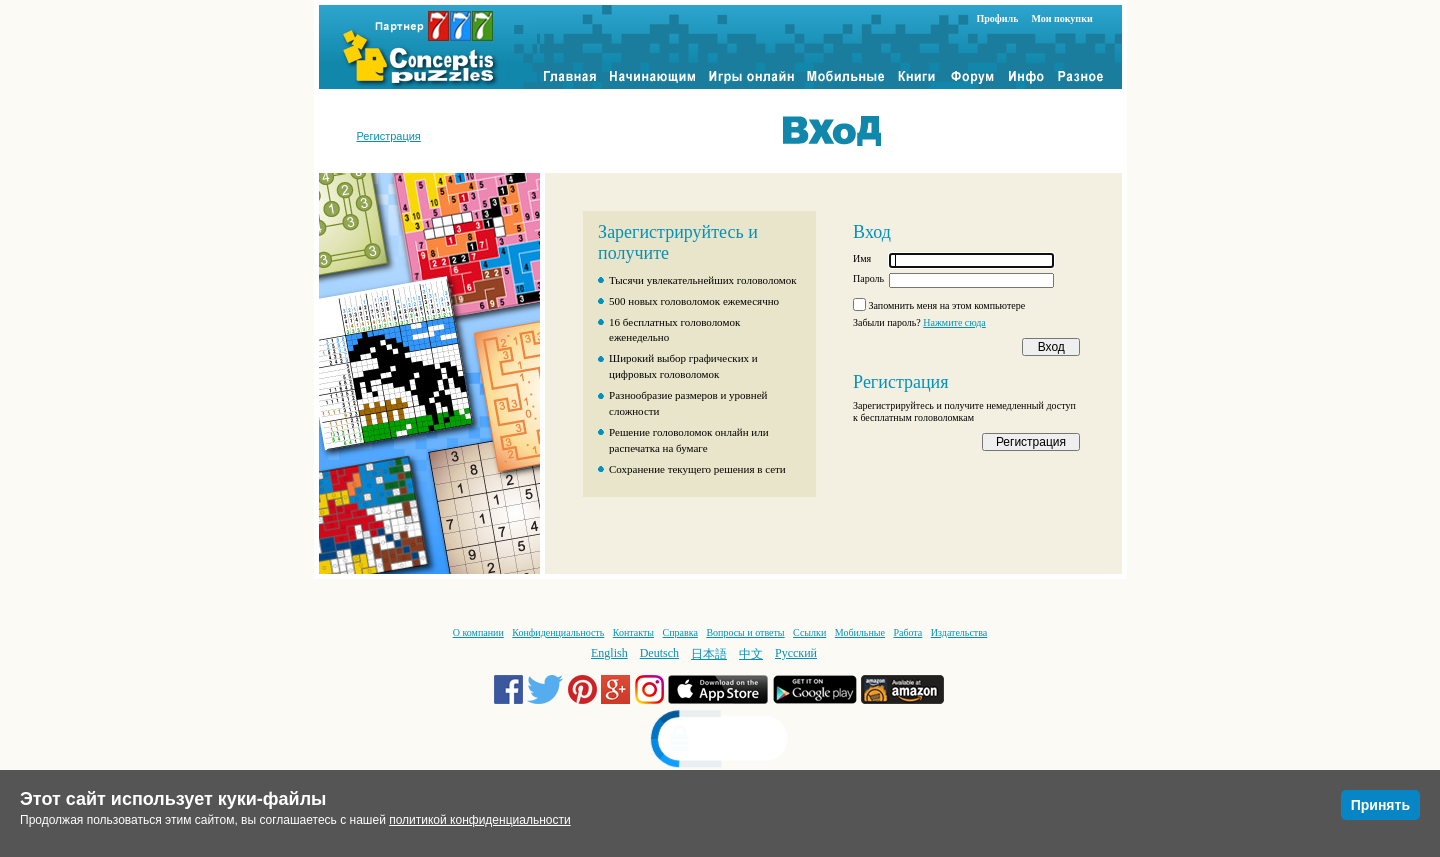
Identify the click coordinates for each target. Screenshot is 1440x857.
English (609, 653)
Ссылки (809, 632)
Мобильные (860, 632)
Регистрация (389, 136)
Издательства (959, 632)
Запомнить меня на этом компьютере (947, 305)
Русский (796, 653)
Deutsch (659, 653)
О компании (478, 632)
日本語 (709, 654)
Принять (1380, 805)
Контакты (633, 632)
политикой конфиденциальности (479, 820)
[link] (720, 741)
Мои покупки (1061, 18)
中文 (751, 654)
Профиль (998, 18)
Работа (907, 632)
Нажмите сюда (954, 322)
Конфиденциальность (558, 632)
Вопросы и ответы (745, 632)
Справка (680, 632)
